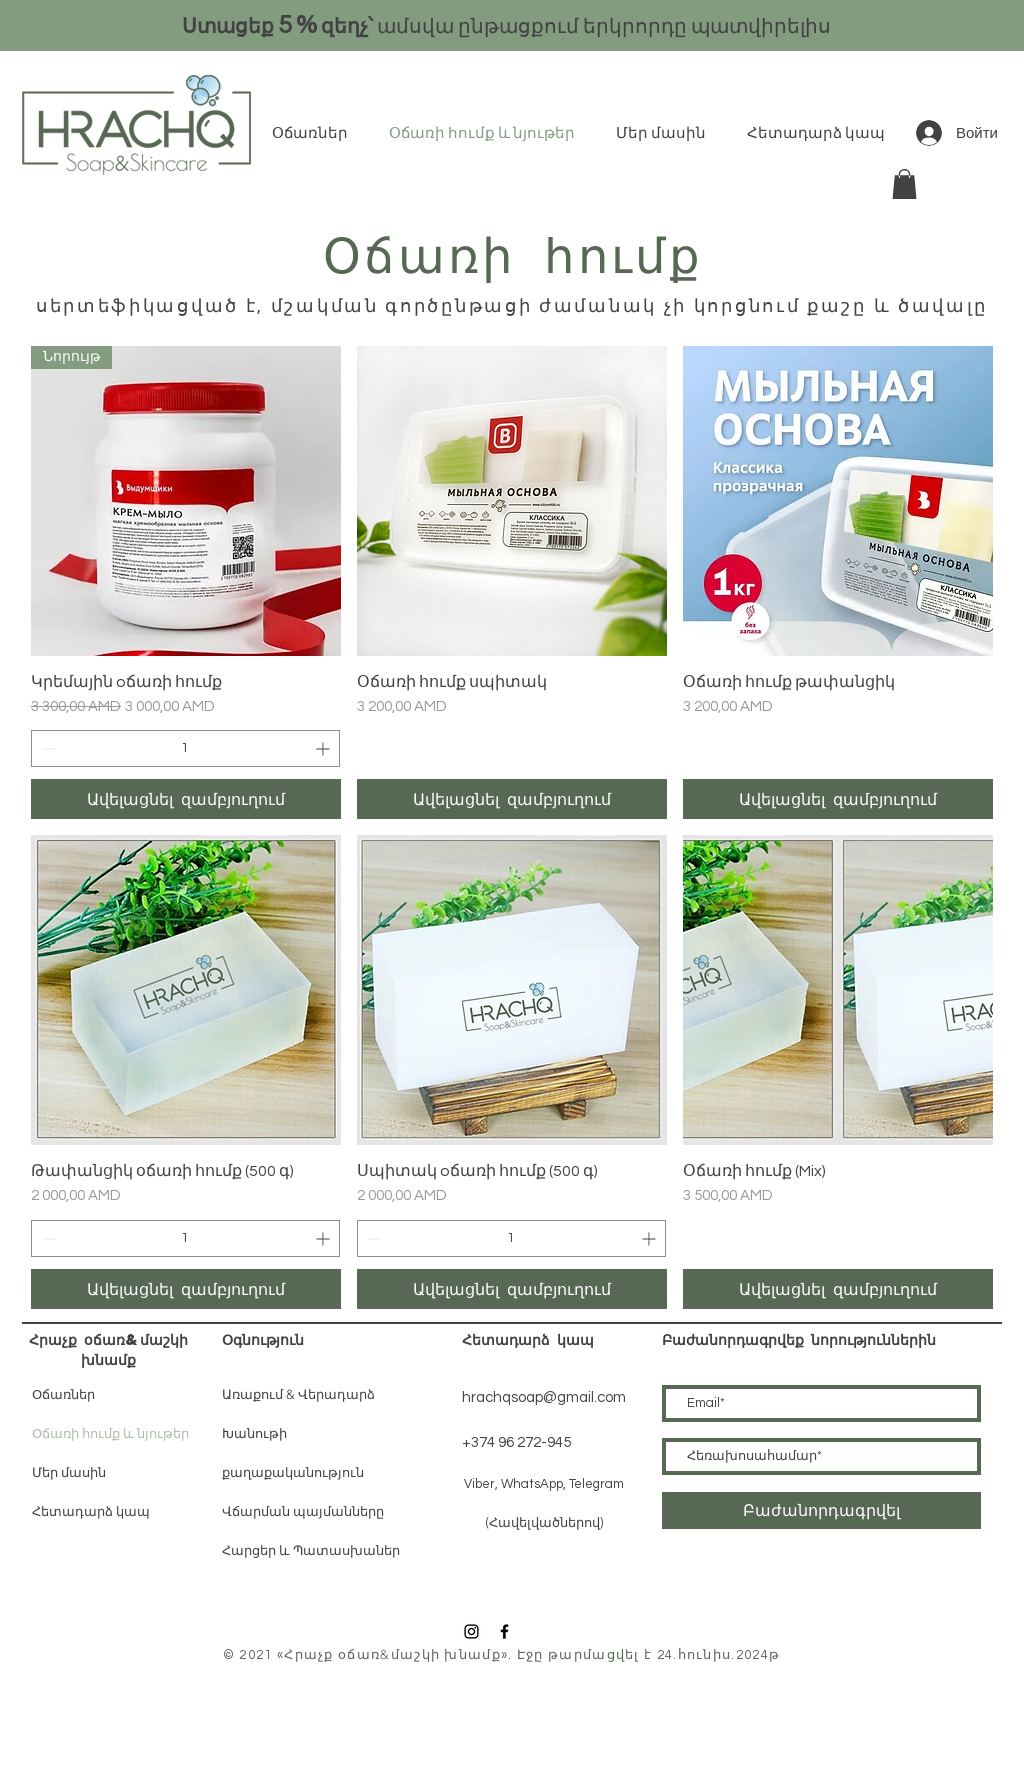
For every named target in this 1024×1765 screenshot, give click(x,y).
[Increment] (324, 748)
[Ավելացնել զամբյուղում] (186, 799)
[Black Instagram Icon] (471, 1631)
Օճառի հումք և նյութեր (110, 1433)
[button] (904, 184)
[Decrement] (46, 748)
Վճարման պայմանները (303, 1512)
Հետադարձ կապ (91, 1511)
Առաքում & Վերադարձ (298, 1394)
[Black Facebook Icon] (504, 1631)
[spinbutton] (185, 748)
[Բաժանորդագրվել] (821, 1510)
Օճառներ (63, 1394)
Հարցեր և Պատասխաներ (311, 1551)
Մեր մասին (69, 1472)
